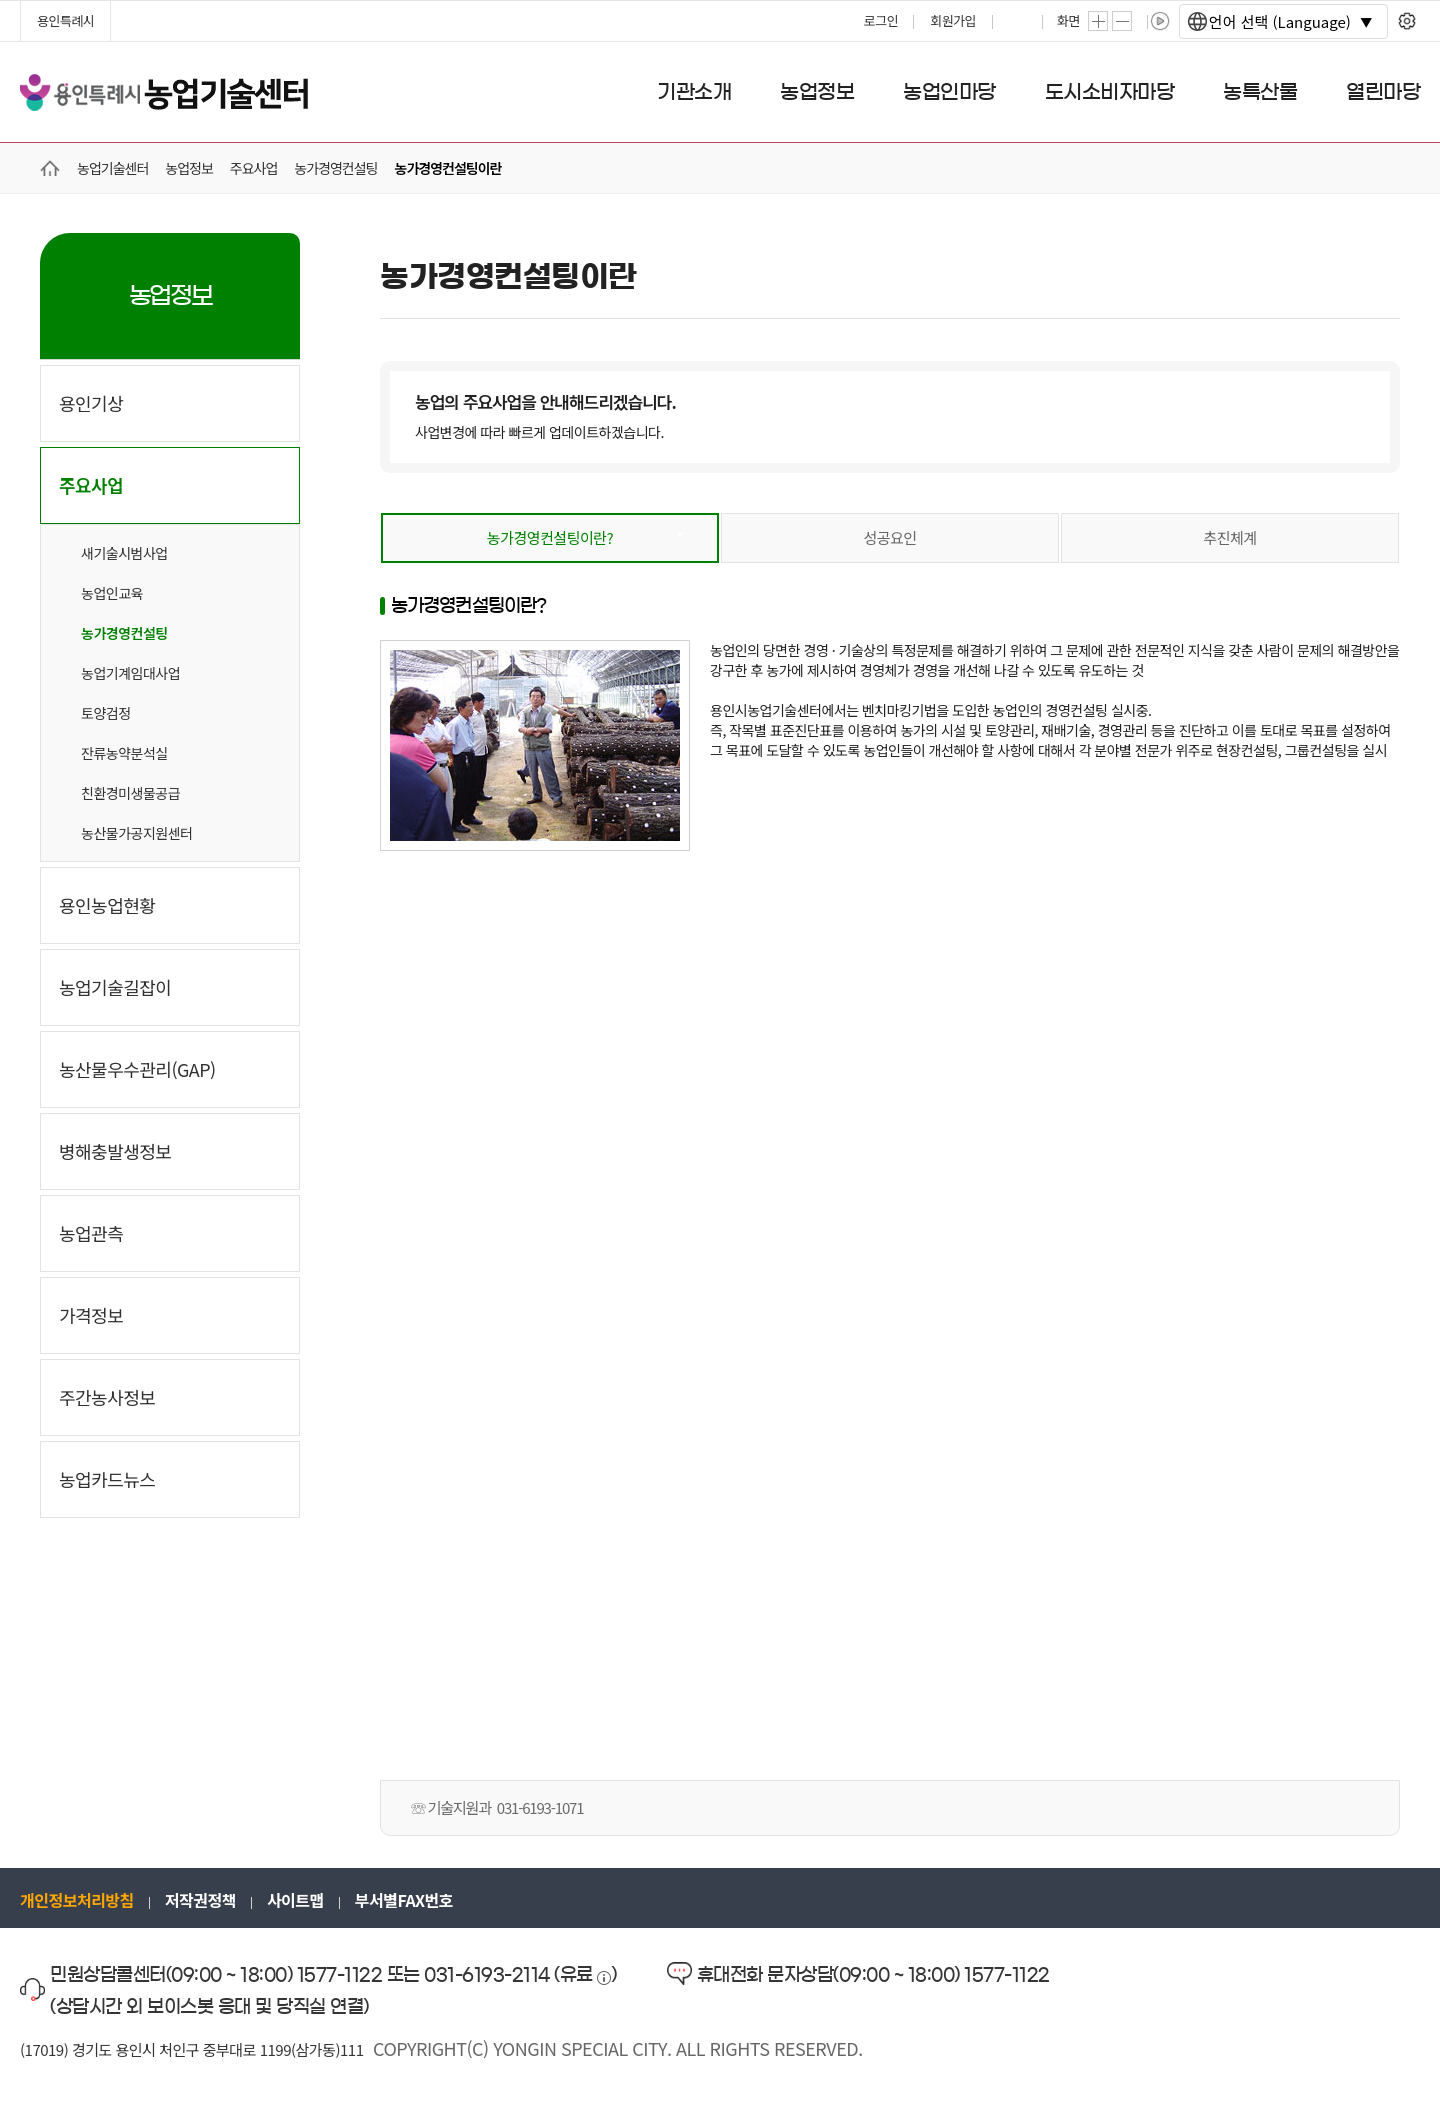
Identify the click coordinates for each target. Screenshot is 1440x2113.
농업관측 (91, 1233)
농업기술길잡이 (115, 987)
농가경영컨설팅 (124, 633)
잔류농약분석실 (124, 753)
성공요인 (889, 537)
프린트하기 (1019, 21)
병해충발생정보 (115, 1151)
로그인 (881, 20)
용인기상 (91, 403)
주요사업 (91, 485)
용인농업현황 (107, 905)
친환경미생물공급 (130, 793)
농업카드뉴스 (107, 1479)
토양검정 (106, 713)
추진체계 (1229, 537)
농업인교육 (112, 593)
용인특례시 (65, 20)
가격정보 (91, 1315)
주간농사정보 (107, 1397)
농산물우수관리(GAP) (137, 1069)
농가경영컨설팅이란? (550, 537)
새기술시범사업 (124, 553)
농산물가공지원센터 (136, 833)
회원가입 (953, 20)
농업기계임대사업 (130, 673)
